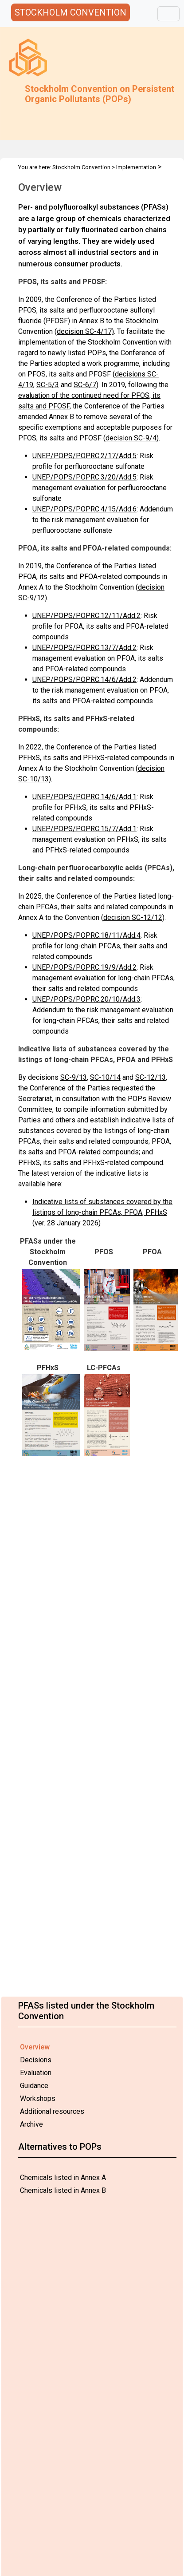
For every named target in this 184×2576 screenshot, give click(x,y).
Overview (35, 2047)
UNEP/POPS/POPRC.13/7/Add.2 (84, 647)
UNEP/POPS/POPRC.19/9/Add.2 (84, 967)
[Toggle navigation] (168, 13)
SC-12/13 (150, 1077)
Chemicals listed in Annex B (63, 2190)
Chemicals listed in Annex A (63, 2177)
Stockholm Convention (81, 167)
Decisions (35, 2060)
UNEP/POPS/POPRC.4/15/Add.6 (84, 509)
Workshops (37, 2098)
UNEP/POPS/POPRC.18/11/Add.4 (86, 935)
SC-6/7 (85, 384)
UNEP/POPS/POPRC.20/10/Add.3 (86, 999)
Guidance (34, 2085)
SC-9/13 (73, 1077)
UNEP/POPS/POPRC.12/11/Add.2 (86, 615)
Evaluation (35, 2073)
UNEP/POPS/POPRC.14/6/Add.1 (84, 797)
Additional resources (52, 2111)
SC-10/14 (105, 1077)
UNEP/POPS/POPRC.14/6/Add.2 (84, 679)
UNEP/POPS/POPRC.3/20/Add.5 (84, 477)
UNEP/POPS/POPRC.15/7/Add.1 (84, 828)
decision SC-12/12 (132, 917)
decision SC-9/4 (131, 438)
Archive (31, 2124)
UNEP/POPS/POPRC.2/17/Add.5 (84, 456)
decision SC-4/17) (85, 331)
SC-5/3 (47, 384)
